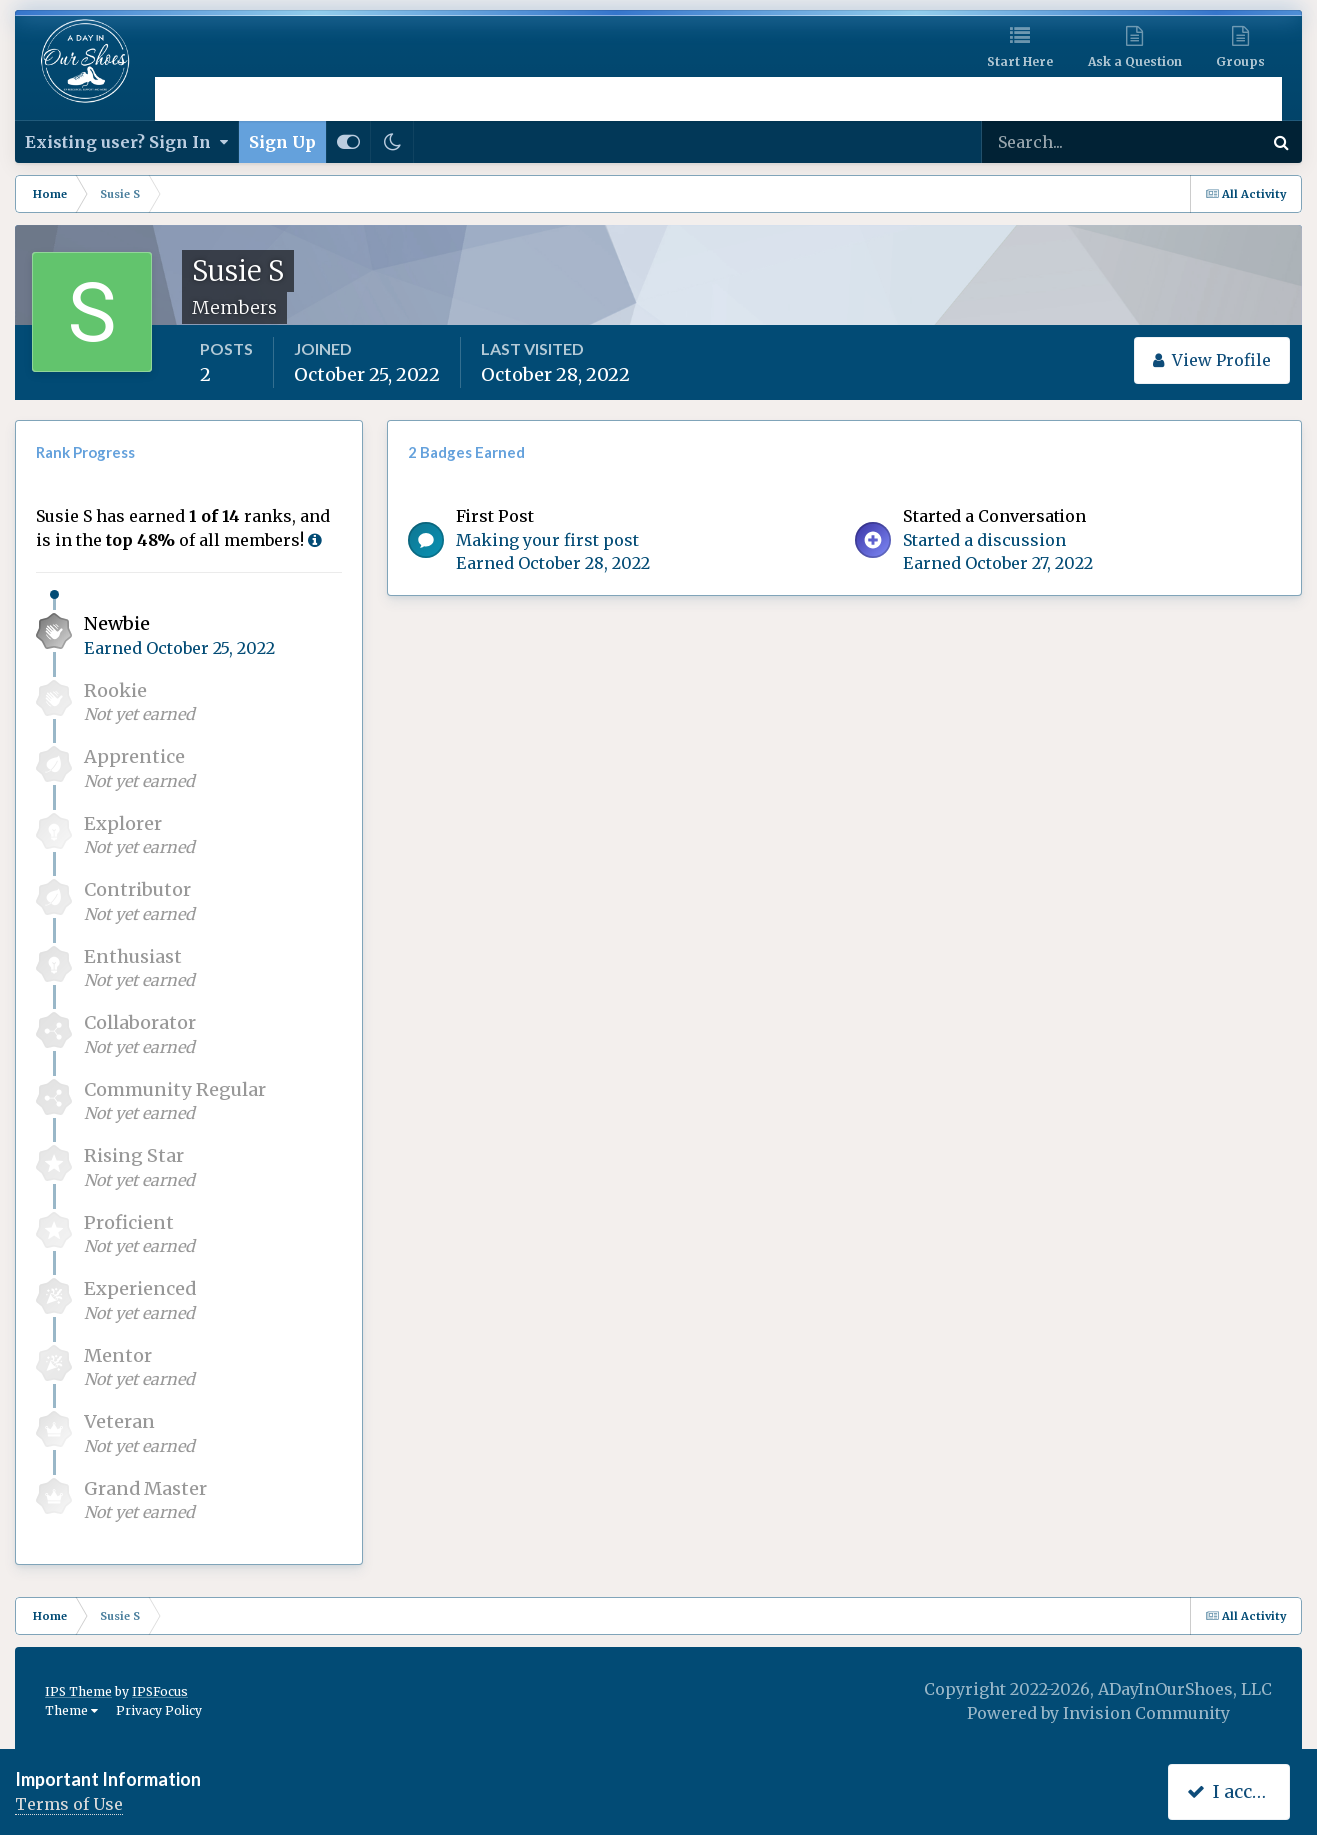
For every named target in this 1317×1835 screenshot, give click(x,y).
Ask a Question (1135, 61)
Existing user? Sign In (126, 142)
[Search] (1057, 142)
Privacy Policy (159, 1710)
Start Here (1020, 61)
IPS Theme (78, 1691)
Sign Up (282, 142)
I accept (1233, 1791)
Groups (1240, 61)
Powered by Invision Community (1098, 1713)
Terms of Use (69, 1804)
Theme (71, 1710)
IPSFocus (160, 1691)
